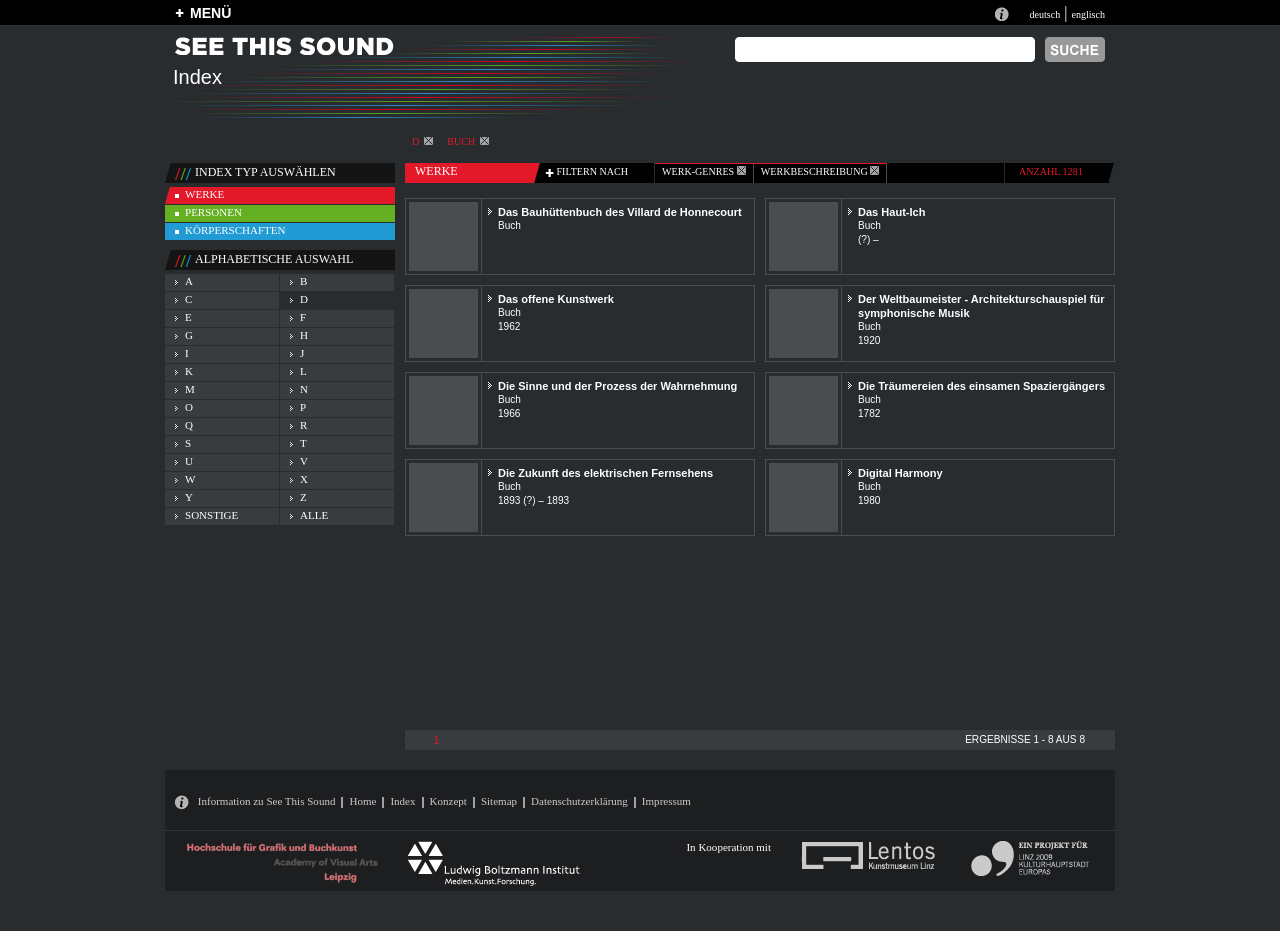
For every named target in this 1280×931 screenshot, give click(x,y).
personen (213, 212)
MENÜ (210, 13)
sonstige (211, 515)
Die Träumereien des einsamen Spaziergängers (981, 386)
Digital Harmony (900, 473)
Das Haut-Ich (891, 212)
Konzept (448, 801)
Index (402, 801)
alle (314, 515)
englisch (1088, 14)
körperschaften (235, 230)
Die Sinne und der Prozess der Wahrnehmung (617, 386)
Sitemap (499, 801)
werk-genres (704, 171)
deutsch (1044, 14)
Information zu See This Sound (267, 801)
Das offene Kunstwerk (556, 299)
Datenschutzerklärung (579, 801)
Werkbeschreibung (820, 171)
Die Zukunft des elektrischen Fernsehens (605, 473)
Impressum (666, 801)
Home (362, 801)
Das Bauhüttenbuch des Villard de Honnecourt (620, 212)
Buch (468, 141)
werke (204, 194)
